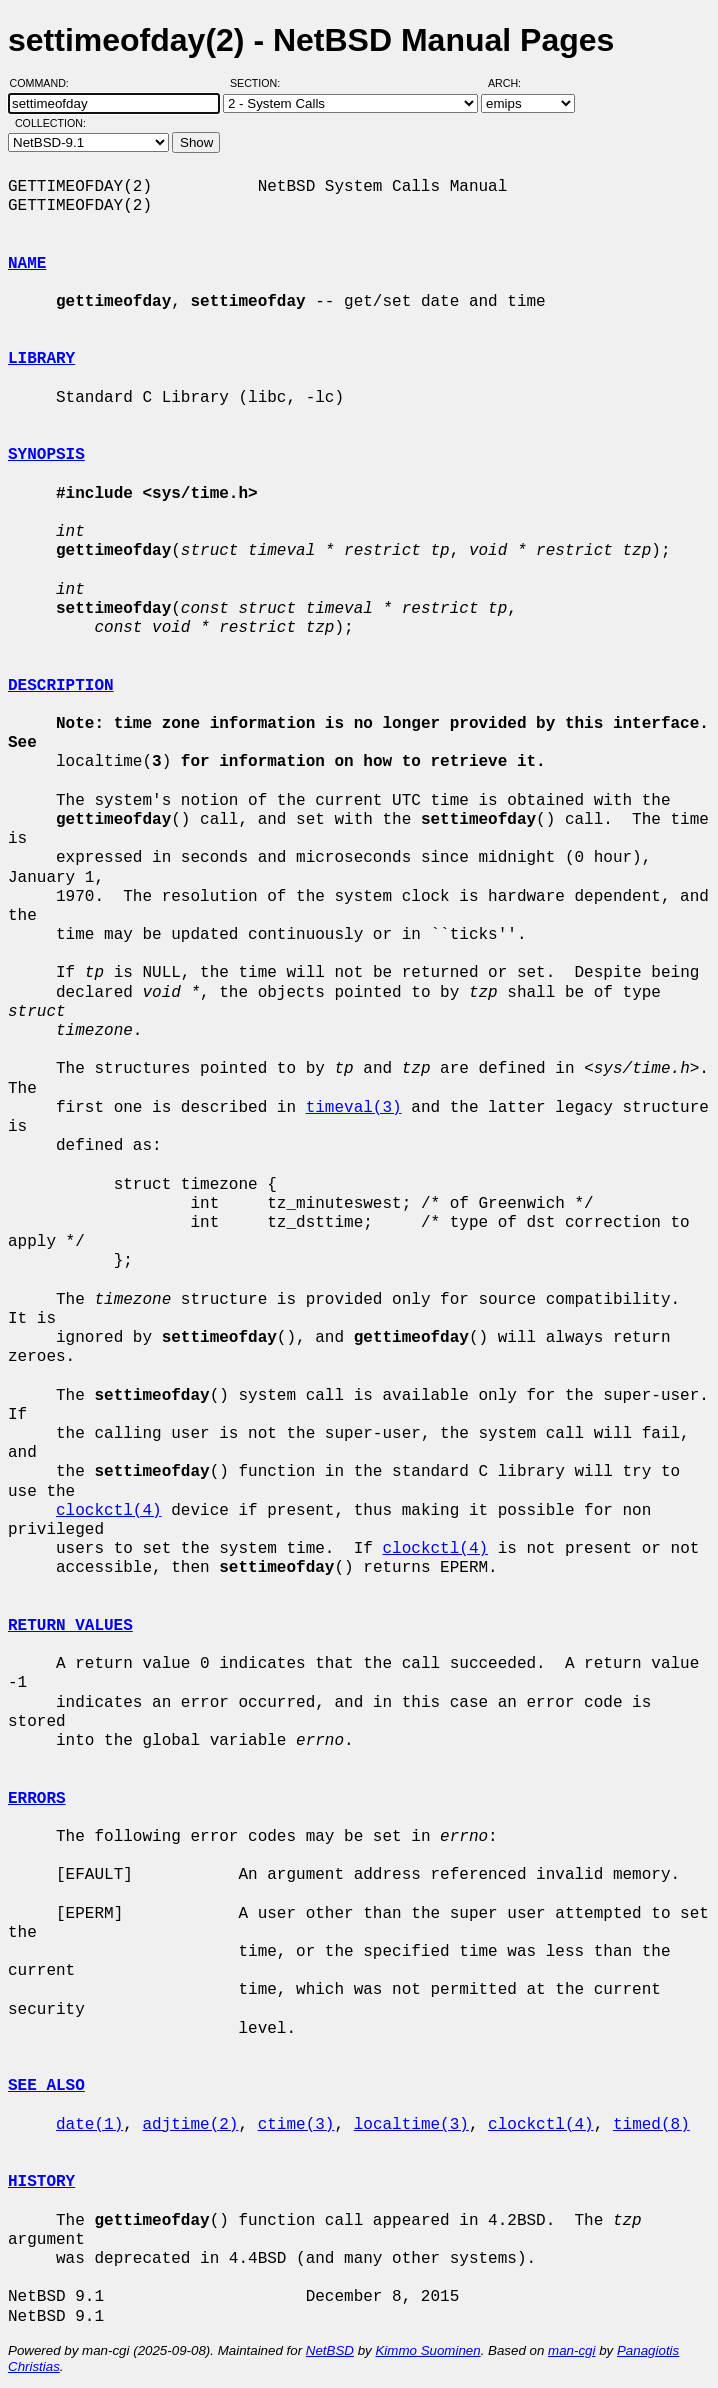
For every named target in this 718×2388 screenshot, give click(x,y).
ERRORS (37, 1799)
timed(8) (651, 2125)
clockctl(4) (109, 1511)
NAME (27, 264)
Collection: (50, 123)
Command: (45, 83)
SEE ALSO (46, 2086)
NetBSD (330, 2350)
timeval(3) (354, 1108)
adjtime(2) (190, 2125)
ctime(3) (296, 2125)
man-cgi (571, 2350)
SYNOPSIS (46, 455)
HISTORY (41, 2182)
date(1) (89, 2125)
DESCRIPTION (61, 686)
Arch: (513, 83)
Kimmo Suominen (427, 2350)
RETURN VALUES (70, 1626)
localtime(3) (411, 2125)
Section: (259, 83)
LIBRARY (41, 359)
